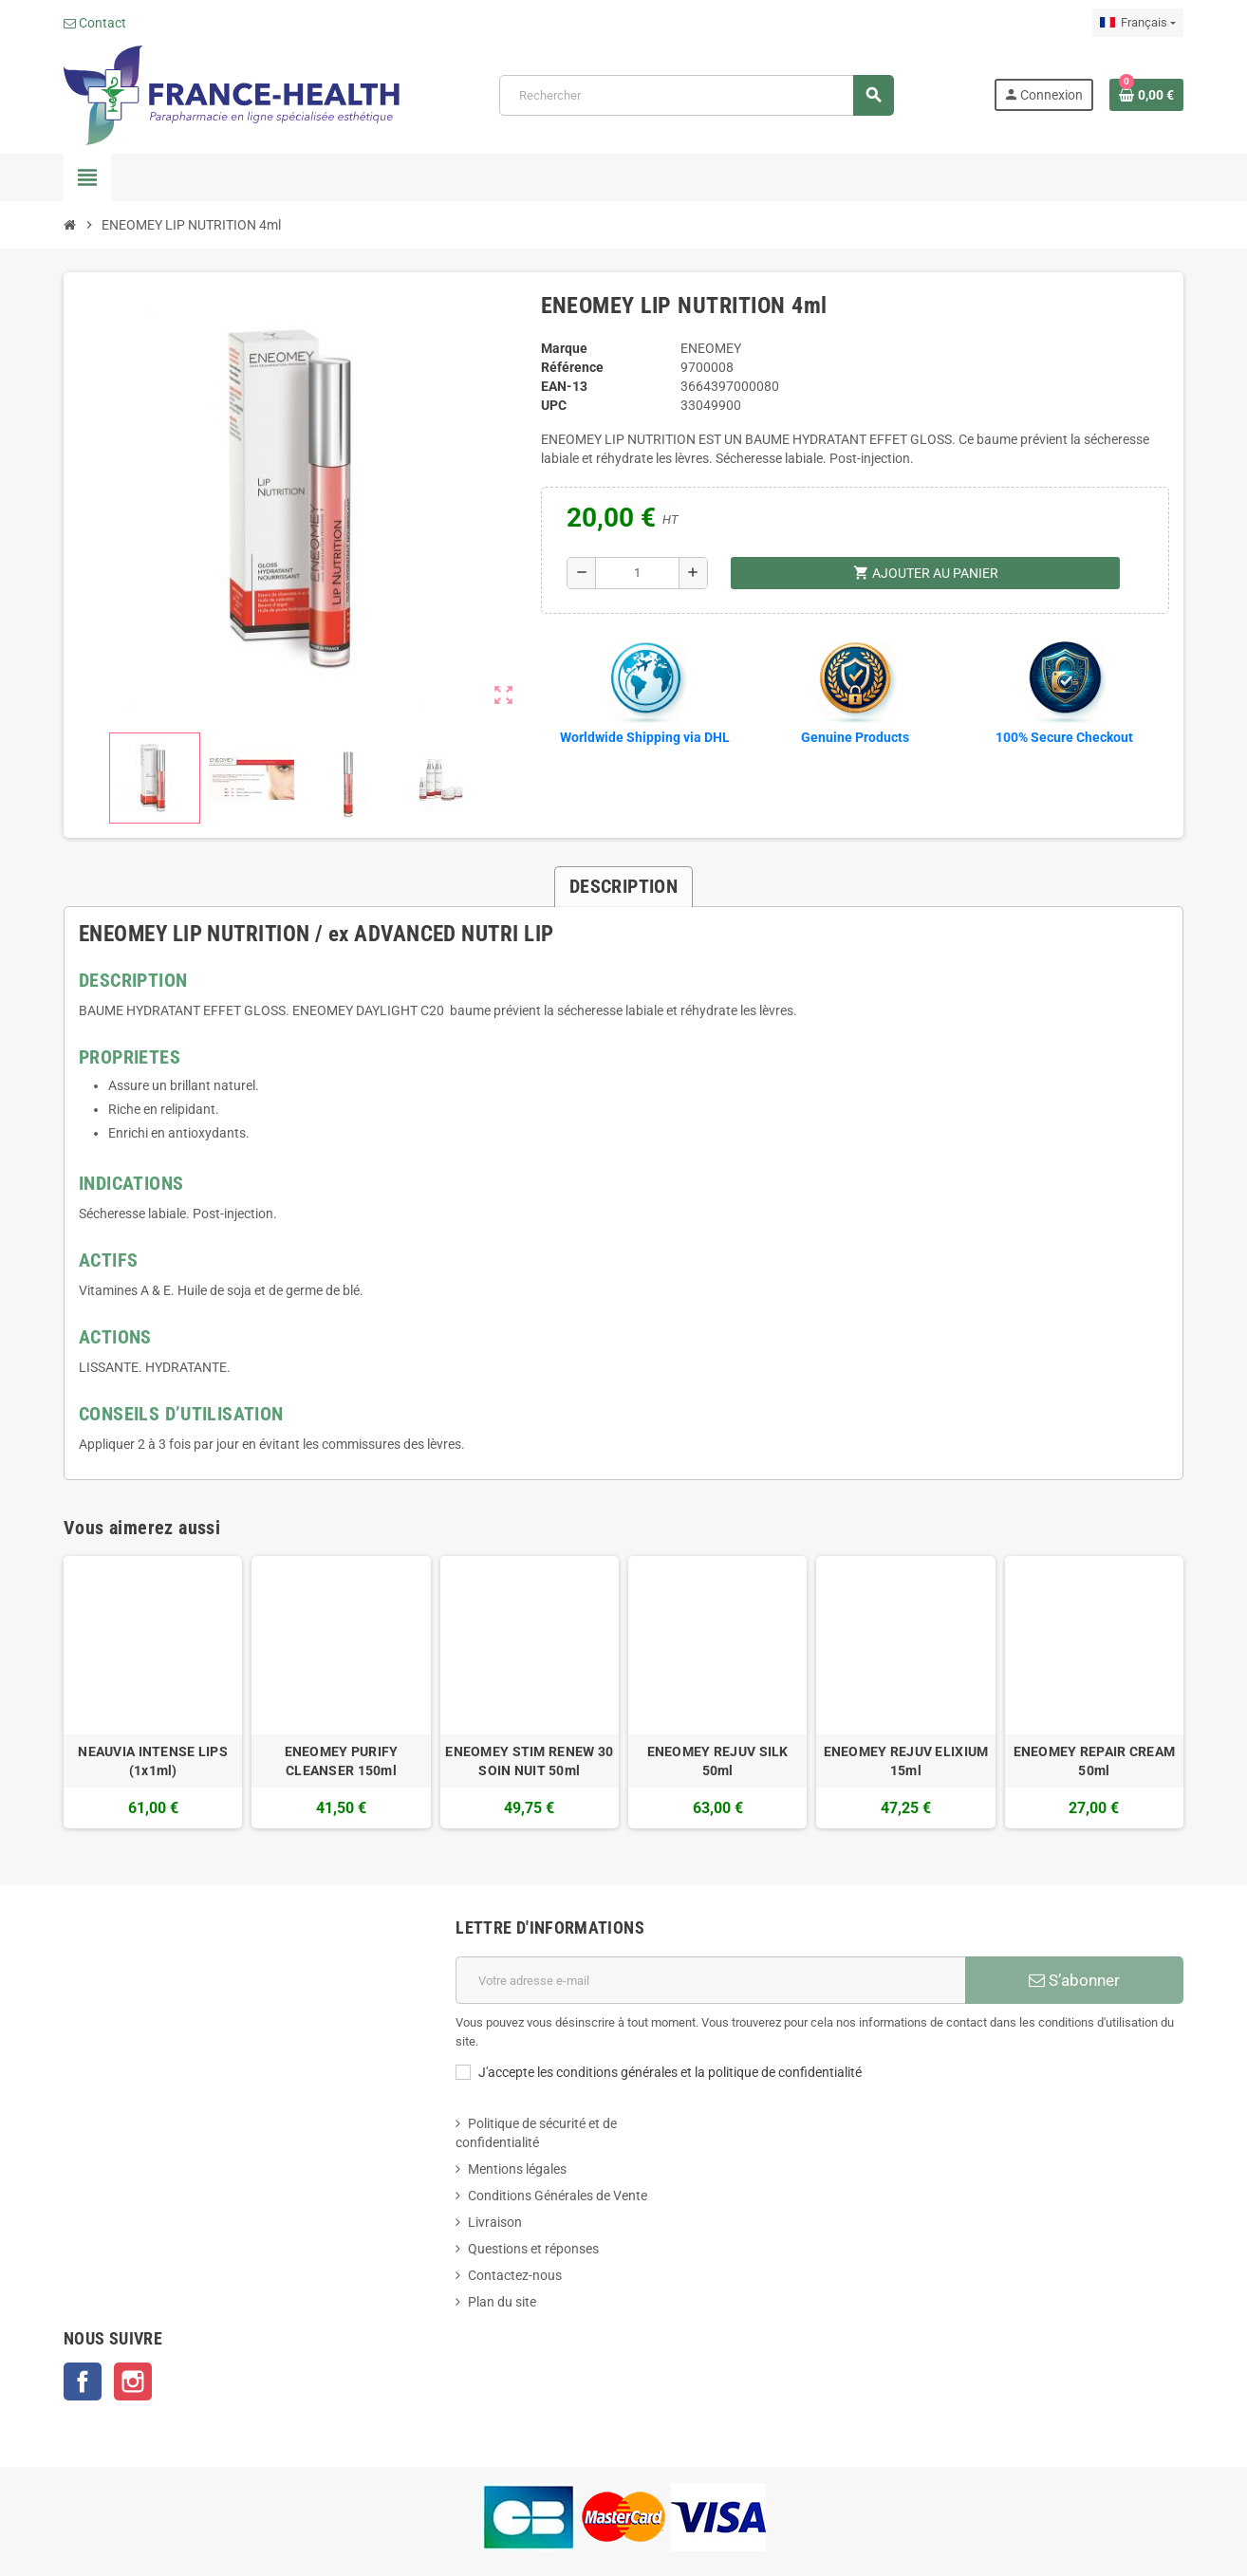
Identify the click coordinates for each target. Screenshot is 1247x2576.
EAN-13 (564, 386)
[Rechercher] (696, 95)
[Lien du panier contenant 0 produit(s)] (1146, 95)
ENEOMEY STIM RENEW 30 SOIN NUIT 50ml (529, 1761)
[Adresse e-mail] (710, 1980)
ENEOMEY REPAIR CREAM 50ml (1095, 1761)
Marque (564, 348)
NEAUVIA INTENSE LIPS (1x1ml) (153, 1761)
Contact (95, 22)
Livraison (495, 2222)
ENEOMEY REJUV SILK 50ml (718, 1761)
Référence (572, 367)
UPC (554, 405)
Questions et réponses (533, 2248)
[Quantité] (637, 573)
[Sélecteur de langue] (1137, 23)
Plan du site (502, 2301)
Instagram (133, 2381)
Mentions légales (517, 2169)
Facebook (83, 2381)
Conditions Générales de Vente (557, 2195)
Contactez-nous (515, 2275)
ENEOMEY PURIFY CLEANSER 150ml (342, 1761)
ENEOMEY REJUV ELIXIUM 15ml (906, 1761)
